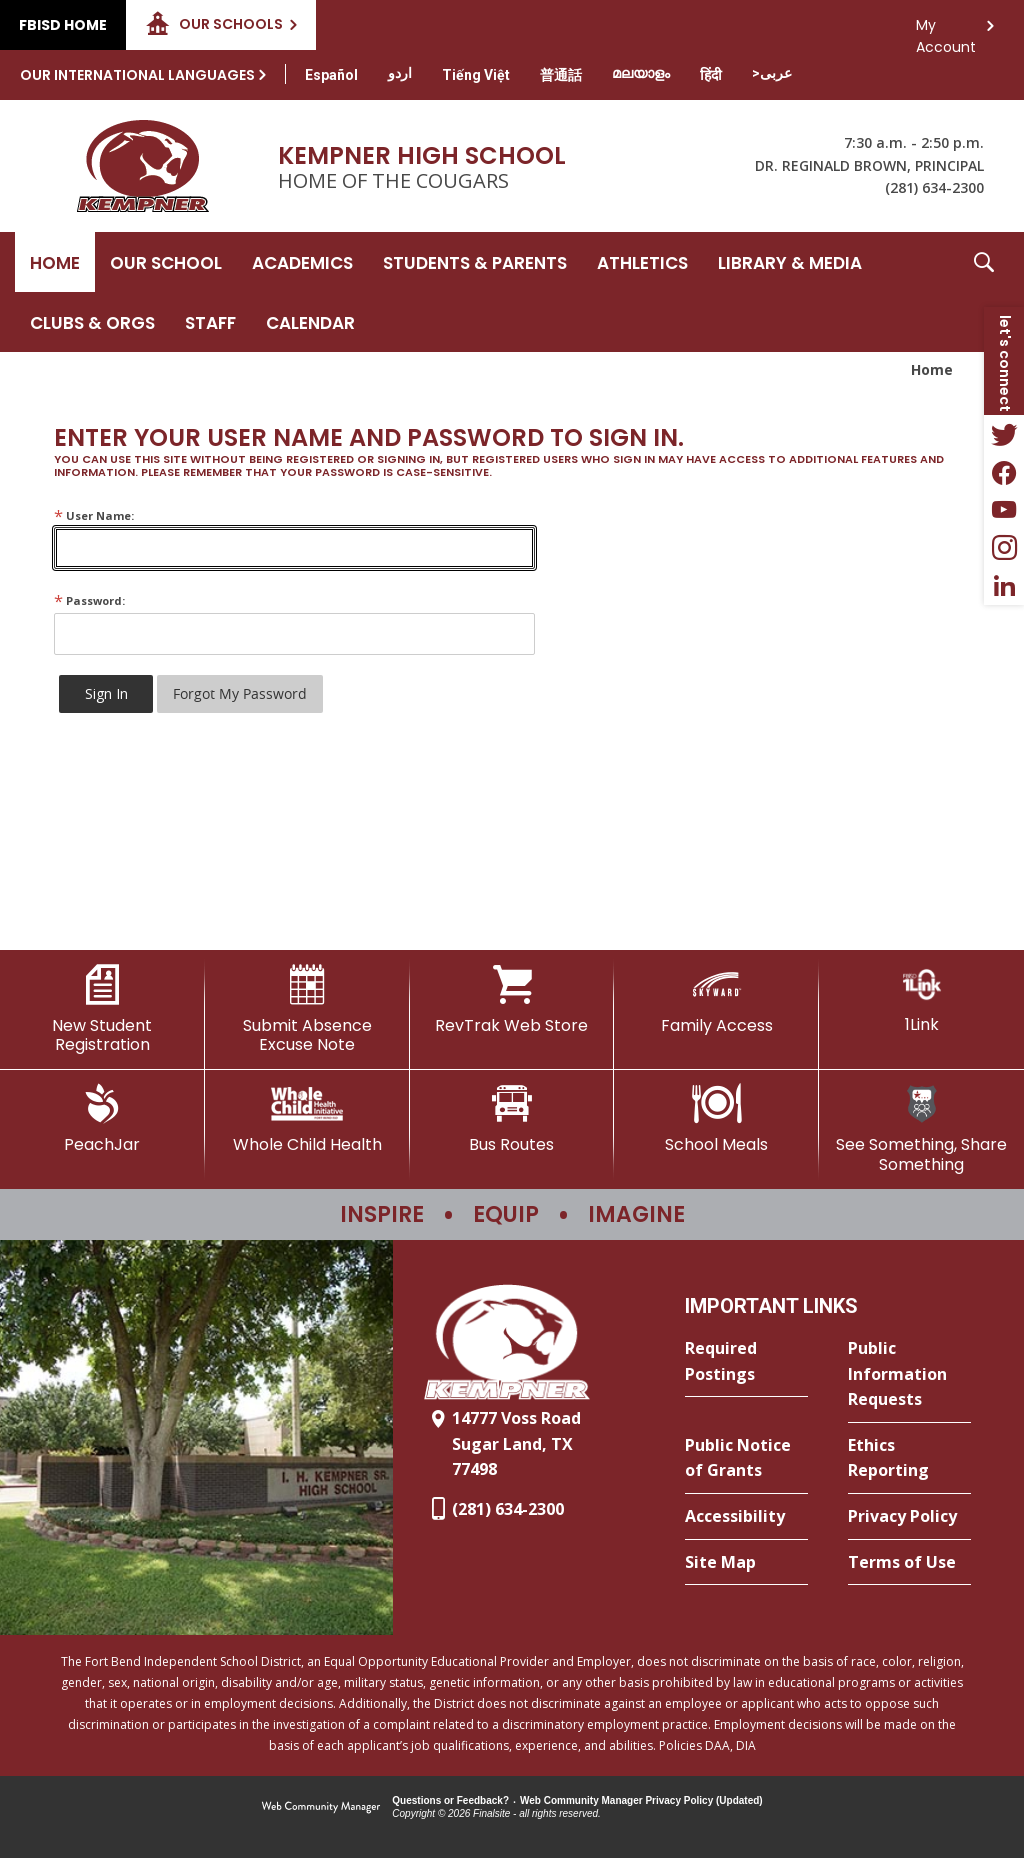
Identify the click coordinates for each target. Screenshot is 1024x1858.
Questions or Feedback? (450, 1800)
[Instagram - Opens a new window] (1004, 548)
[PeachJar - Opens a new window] (102, 1119)
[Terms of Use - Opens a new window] (909, 1563)
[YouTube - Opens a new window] (1004, 510)
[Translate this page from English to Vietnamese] (476, 75)
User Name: (94, 515)
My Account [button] (946, 30)
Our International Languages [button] (137, 75)
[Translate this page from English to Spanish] (331, 75)
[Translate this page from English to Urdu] (400, 73)
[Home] (55, 262)
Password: (89, 600)
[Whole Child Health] (307, 1119)
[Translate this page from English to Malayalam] (641, 73)
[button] (984, 292)
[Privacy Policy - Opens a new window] (909, 1517)
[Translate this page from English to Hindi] (711, 75)
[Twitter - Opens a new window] (1004, 434)
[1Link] (921, 999)
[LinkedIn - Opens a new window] (1004, 586)
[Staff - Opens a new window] (210, 322)
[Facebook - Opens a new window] (1004, 472)
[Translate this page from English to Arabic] (772, 73)
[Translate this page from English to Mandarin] (561, 75)
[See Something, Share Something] (921, 1128)
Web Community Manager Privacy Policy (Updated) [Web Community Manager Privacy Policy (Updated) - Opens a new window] (641, 1800)
